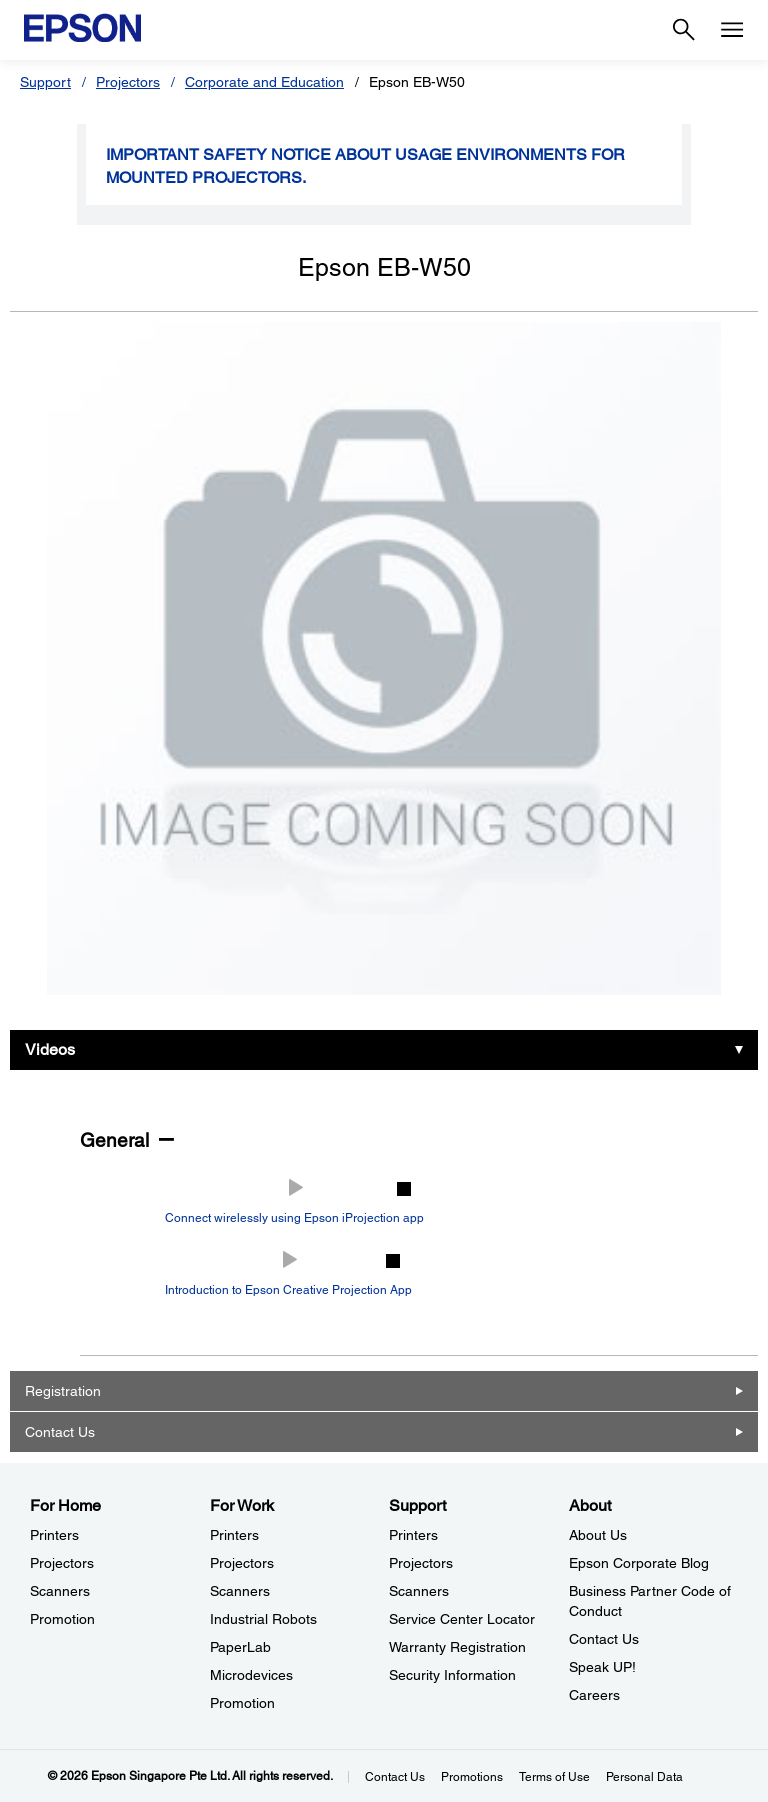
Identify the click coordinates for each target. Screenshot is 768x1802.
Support (45, 82)
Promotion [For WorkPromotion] (242, 1703)
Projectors (128, 82)
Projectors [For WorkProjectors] (242, 1563)
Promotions (472, 1777)
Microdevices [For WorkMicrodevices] (251, 1675)
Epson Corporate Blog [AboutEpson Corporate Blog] (639, 1563)
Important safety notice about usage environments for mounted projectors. (365, 166)
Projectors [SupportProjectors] (421, 1563)
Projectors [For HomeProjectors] (62, 1563)
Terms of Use (554, 1777)
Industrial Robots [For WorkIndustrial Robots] (263, 1619)
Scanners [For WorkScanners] (240, 1591)
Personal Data (644, 1777)
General (114, 1140)
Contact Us (60, 1432)
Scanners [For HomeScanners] (60, 1591)
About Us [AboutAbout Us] (598, 1535)
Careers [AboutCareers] (594, 1695)
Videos (50, 1049)
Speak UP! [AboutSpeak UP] (602, 1667)
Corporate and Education (264, 82)
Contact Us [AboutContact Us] (604, 1639)
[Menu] (732, 30)
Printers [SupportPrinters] (413, 1535)
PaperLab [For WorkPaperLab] (240, 1647)
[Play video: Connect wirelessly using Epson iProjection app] (294, 1202)
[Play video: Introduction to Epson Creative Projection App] (288, 1274)
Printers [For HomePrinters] (54, 1535)
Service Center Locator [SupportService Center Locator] (462, 1619)
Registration (63, 1391)
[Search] (684, 30)
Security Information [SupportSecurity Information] (452, 1675)
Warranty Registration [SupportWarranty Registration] (457, 1647)
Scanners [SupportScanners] (419, 1591)
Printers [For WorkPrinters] (234, 1535)
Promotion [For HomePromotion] (62, 1619)
